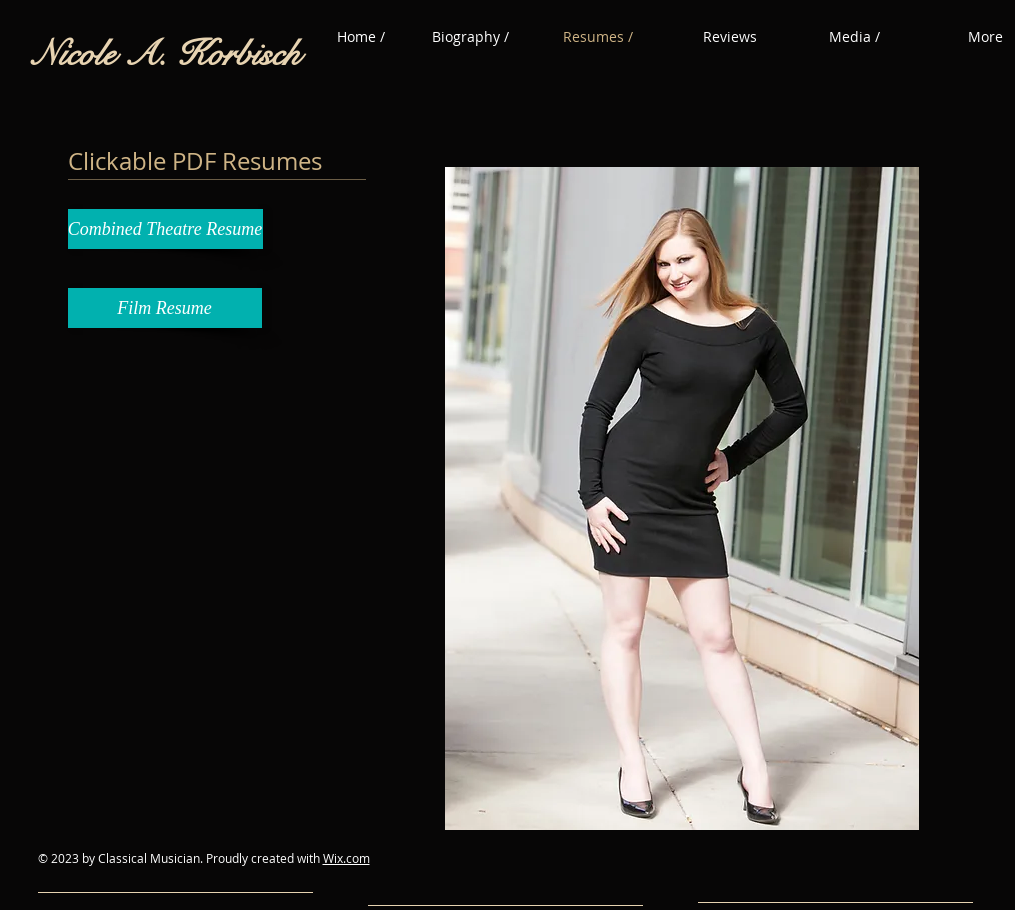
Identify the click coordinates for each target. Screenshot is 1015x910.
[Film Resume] (165, 308)
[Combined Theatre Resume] (165, 229)
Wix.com (346, 858)
